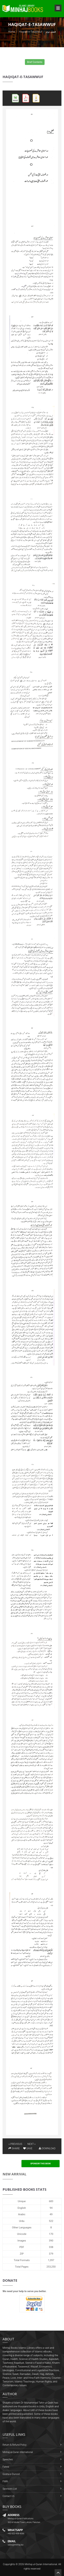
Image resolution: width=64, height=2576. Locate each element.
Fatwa (6, 2466)
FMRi (5, 2481)
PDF (21, 2247)
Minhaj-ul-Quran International (18, 2452)
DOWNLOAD (47, 2148)
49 (51, 2214)
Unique (22, 2201)
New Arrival (14, 2174)
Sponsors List (10, 2488)
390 (51, 2240)
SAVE (27, 2148)
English (22, 2207)
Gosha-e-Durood (11, 2474)
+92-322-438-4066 (16, 2533)
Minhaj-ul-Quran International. (41, 2564)
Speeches (8, 2459)
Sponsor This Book (40, 2163)
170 (51, 2234)
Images (21, 2240)
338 (51, 2247)
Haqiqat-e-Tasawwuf (30, 31)
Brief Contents (34, 62)
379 (51, 2253)
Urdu (21, 2221)
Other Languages (21, 2227)
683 (51, 2201)
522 (51, 2221)
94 (51, 2207)
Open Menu (58, 8)
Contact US (8, 2496)
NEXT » (31, 2144)
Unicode (21, 2234)
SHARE (14, 2148)
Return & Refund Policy (14, 2444)
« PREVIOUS (15, 2144)
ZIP (22, 2253)
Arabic (21, 2214)
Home (11, 31)
